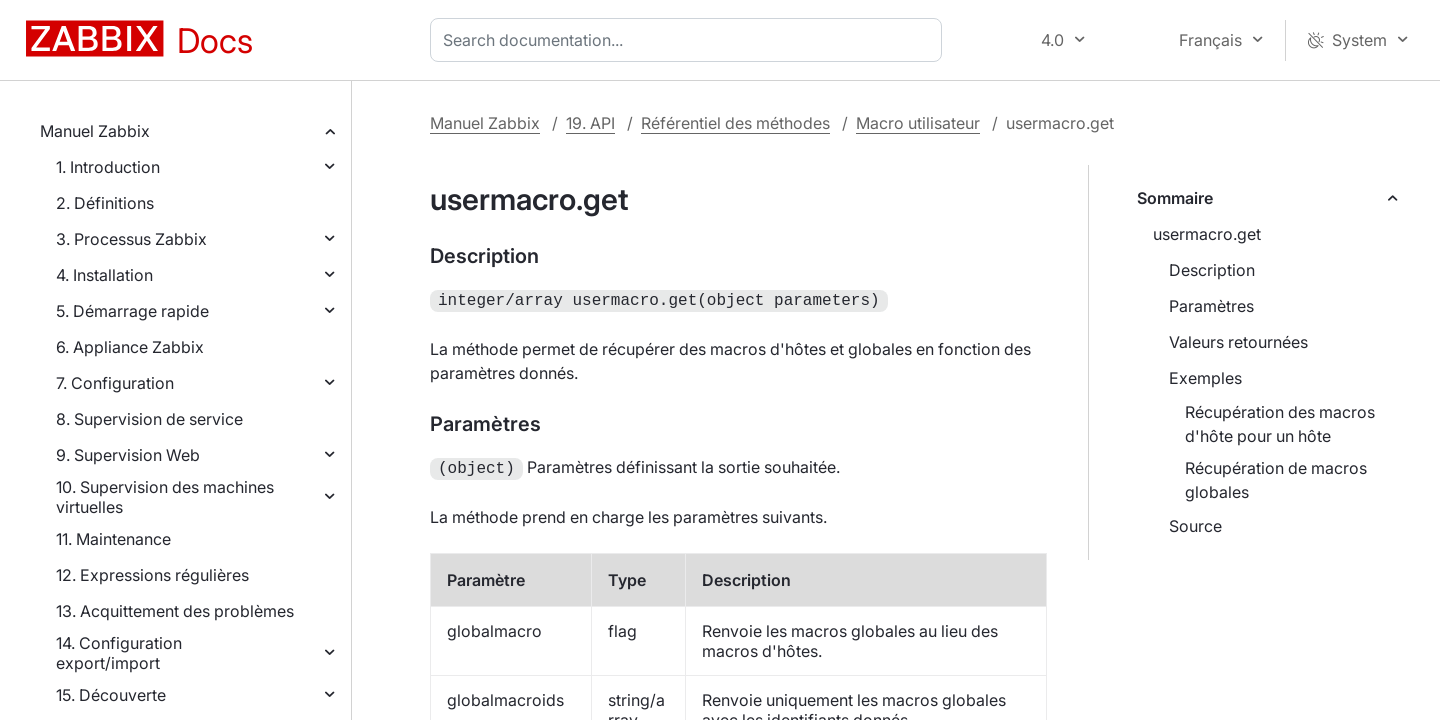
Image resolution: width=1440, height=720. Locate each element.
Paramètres (1211, 306)
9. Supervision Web (128, 455)
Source (1195, 526)
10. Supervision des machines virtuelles (165, 497)
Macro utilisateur (918, 123)
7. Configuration (115, 383)
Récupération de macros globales (1276, 480)
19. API (590, 123)
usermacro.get (1207, 234)
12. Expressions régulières (152, 575)
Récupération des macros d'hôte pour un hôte (1280, 424)
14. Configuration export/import (119, 653)
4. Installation (104, 275)
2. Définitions (105, 203)
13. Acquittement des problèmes (175, 611)
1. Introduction (108, 167)
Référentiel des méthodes (735, 123)
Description (1212, 270)
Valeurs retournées (1238, 342)
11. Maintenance (113, 539)
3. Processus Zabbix (131, 239)
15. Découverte (111, 695)
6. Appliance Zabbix (130, 347)
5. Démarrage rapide (132, 311)
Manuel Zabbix (95, 131)
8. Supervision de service (149, 419)
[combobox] (690, 40)
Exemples (1205, 378)
